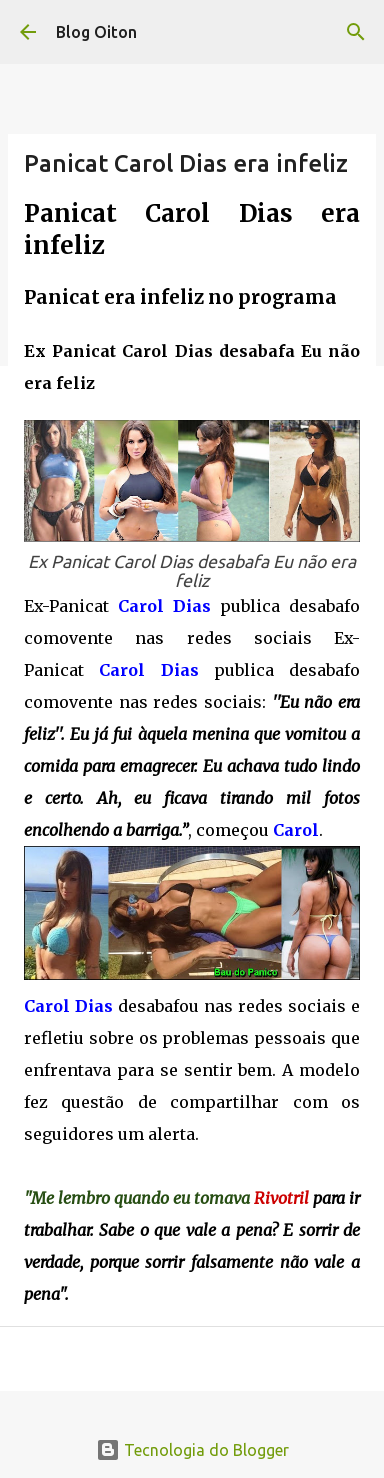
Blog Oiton (96, 32)
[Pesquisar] (356, 32)
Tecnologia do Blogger (192, 1450)
